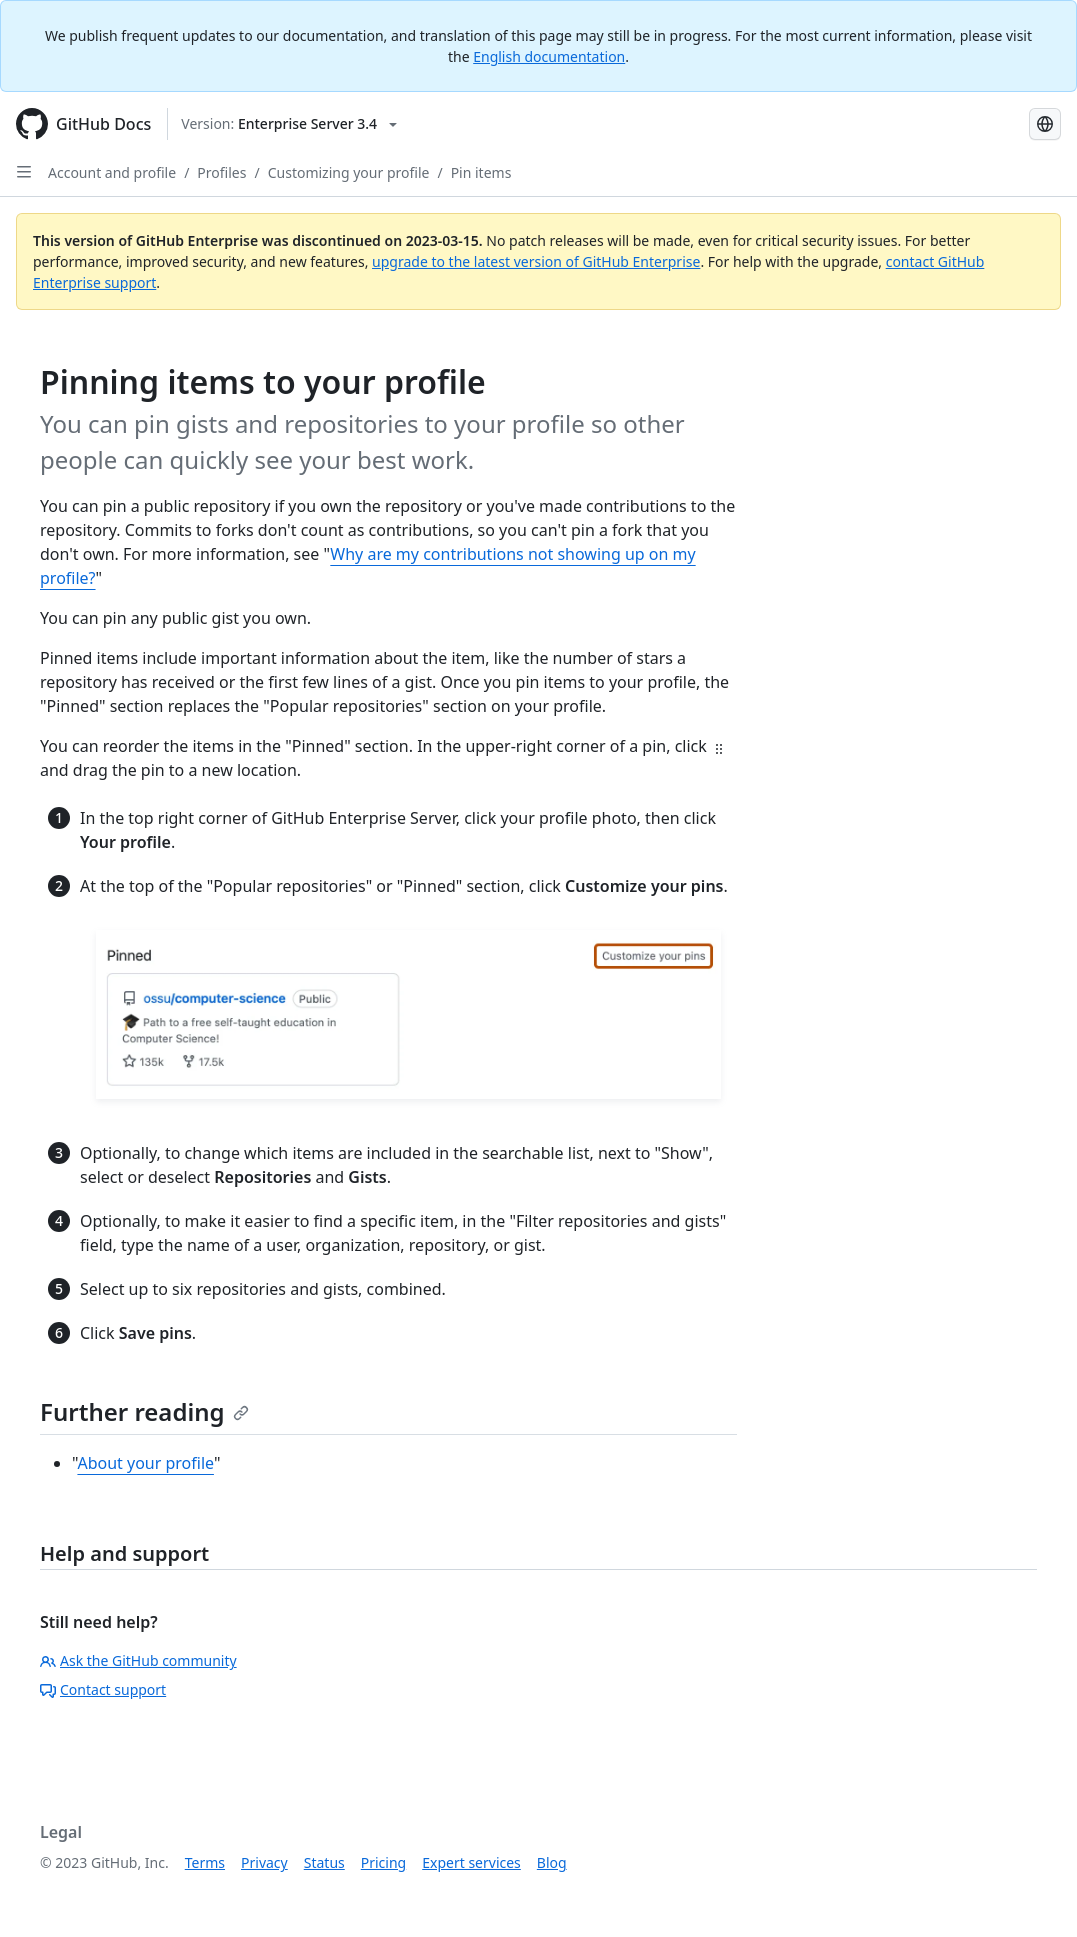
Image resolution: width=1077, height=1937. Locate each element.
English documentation (549, 56)
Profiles (221, 172)
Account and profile (112, 172)
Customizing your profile (349, 172)
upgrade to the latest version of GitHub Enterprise (536, 261)
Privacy (264, 1862)
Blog (552, 1862)
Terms (205, 1862)
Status (324, 1862)
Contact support (103, 1689)
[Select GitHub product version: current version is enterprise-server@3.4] (289, 124)
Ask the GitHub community (138, 1660)
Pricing (383, 1862)
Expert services (471, 1862)
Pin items (481, 172)
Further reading (144, 1411)
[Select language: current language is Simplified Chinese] (1045, 124)
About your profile (145, 1463)
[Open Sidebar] (24, 172)
